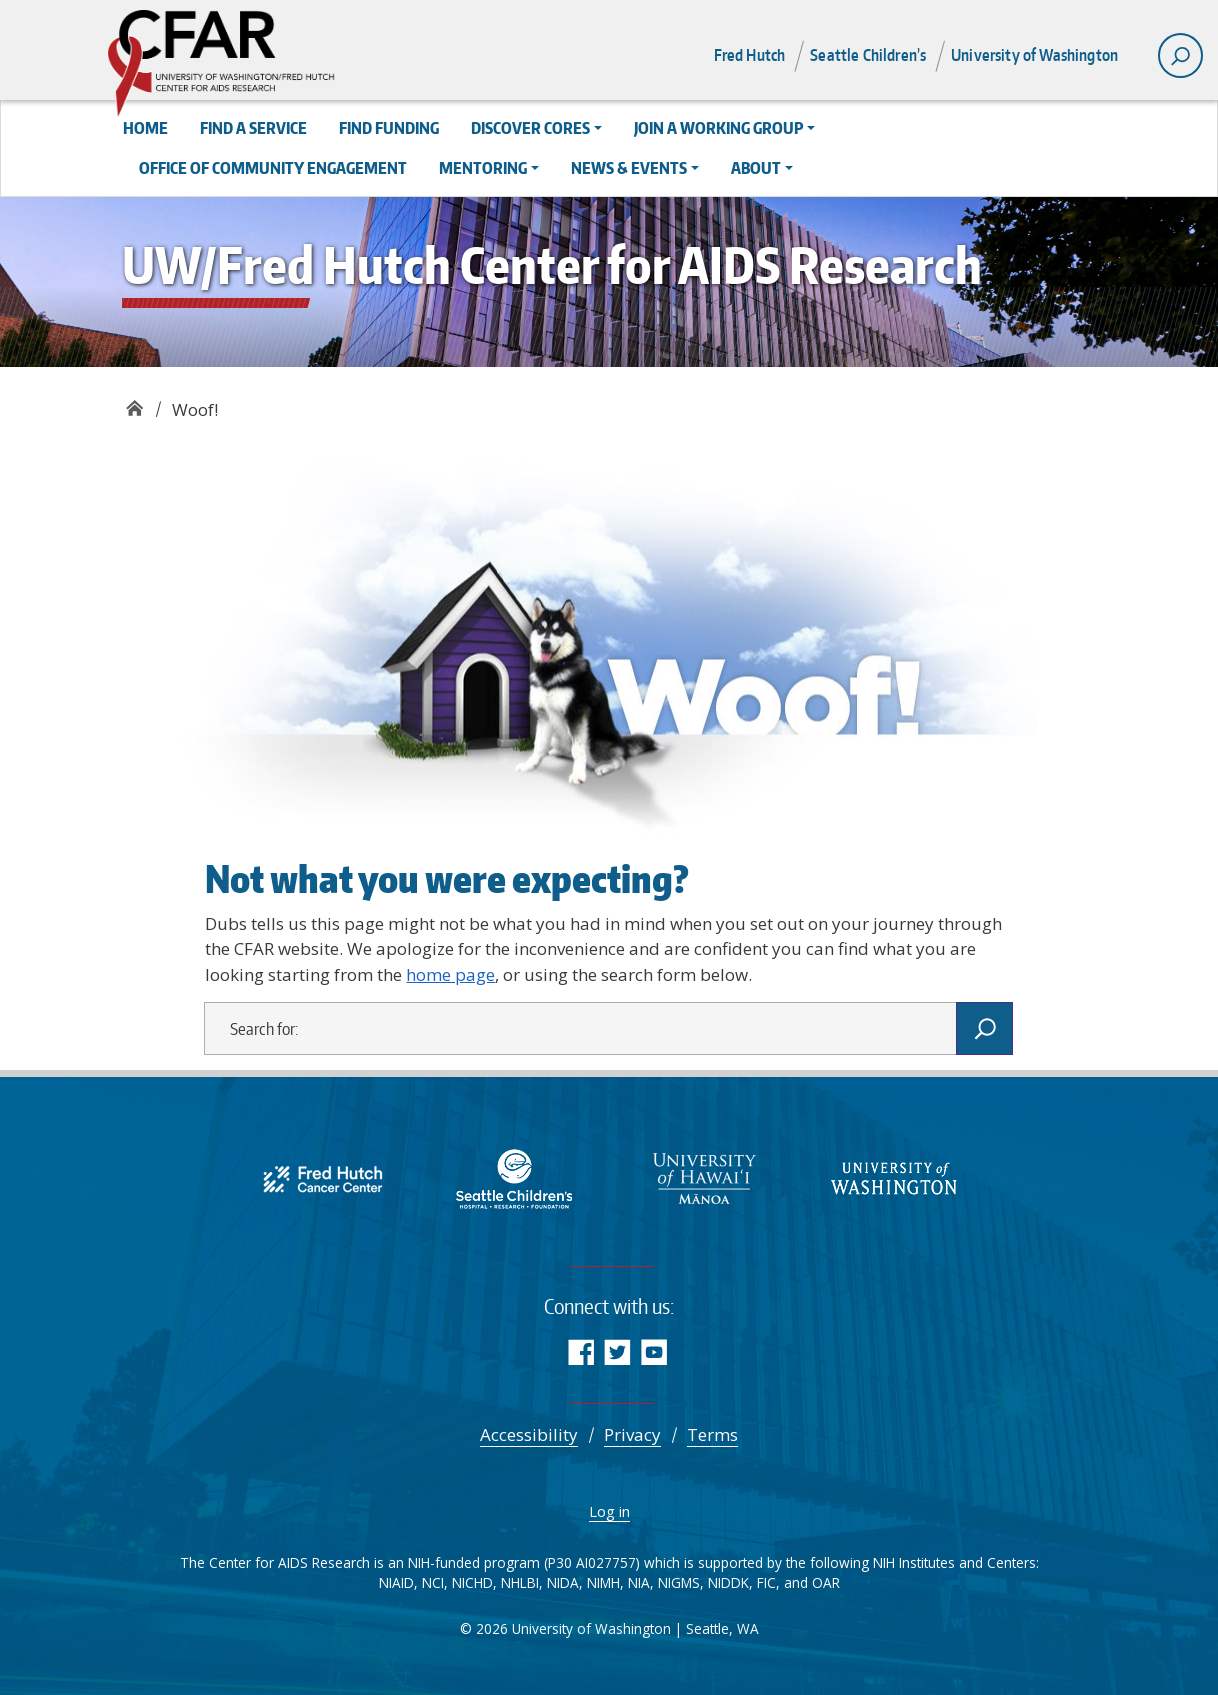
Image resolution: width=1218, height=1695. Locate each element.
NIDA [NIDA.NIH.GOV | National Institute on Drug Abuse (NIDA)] (563, 1582)
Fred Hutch (750, 55)
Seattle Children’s (868, 55)
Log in (609, 1511)
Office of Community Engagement (273, 168)
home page (450, 974)
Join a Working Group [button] (718, 128)
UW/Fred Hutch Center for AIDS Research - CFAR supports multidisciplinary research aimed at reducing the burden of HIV (287, 65)
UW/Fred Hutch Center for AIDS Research (134, 402)
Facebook (580, 1351)
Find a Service (253, 128)
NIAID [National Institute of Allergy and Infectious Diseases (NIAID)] (396, 1582)
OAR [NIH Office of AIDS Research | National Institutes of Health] (826, 1582)
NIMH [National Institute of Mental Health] (603, 1582)
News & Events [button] (629, 168)
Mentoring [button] (483, 168)
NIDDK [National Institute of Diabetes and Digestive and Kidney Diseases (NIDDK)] (728, 1582)
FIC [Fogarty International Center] (766, 1582)
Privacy (632, 1434)
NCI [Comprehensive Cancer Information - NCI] (433, 1582)
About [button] (756, 168)
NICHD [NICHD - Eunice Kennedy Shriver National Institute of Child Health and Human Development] (472, 1582)
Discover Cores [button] (530, 128)
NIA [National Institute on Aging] (639, 1582)
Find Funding (389, 128)
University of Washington (1034, 55)
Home (145, 128)
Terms (712, 1434)
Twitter (617, 1351)
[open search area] (1180, 55)
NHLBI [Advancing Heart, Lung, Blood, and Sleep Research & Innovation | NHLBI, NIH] (520, 1582)
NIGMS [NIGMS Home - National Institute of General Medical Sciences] (679, 1582)
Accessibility (529, 1434)
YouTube (654, 1351)
